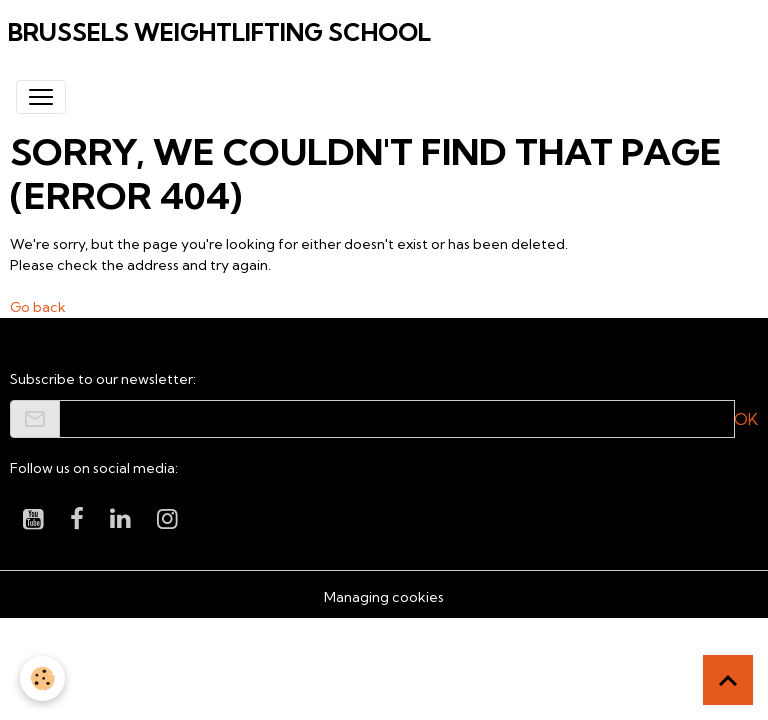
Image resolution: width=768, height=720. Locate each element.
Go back (38, 307)
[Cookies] (42, 678)
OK (746, 419)
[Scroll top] (728, 680)
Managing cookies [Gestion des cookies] (384, 597)
